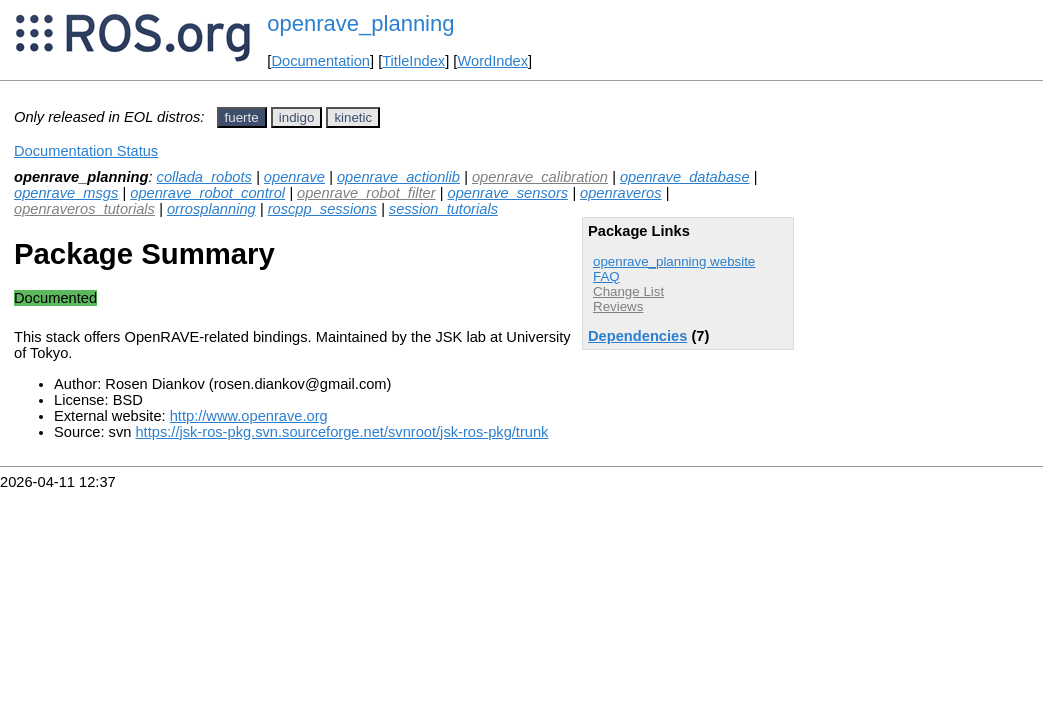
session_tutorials (443, 209)
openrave (294, 177)
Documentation (320, 61)
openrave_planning (360, 23)
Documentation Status (86, 151)
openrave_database (685, 177)
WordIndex (492, 61)
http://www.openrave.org (249, 416)
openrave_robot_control (207, 193)
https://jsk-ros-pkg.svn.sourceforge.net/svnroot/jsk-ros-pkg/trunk (341, 432)
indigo (297, 117)
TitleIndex (413, 61)
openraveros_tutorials (84, 209)
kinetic (353, 117)
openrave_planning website (674, 261)
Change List (628, 291)
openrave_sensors (508, 193)
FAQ (606, 276)
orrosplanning (211, 209)
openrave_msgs (66, 193)
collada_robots (204, 177)
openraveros (620, 193)
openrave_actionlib (398, 177)
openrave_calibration (540, 177)
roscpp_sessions (322, 209)
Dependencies (637, 336)
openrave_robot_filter (366, 193)
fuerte (242, 117)
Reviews (618, 306)
